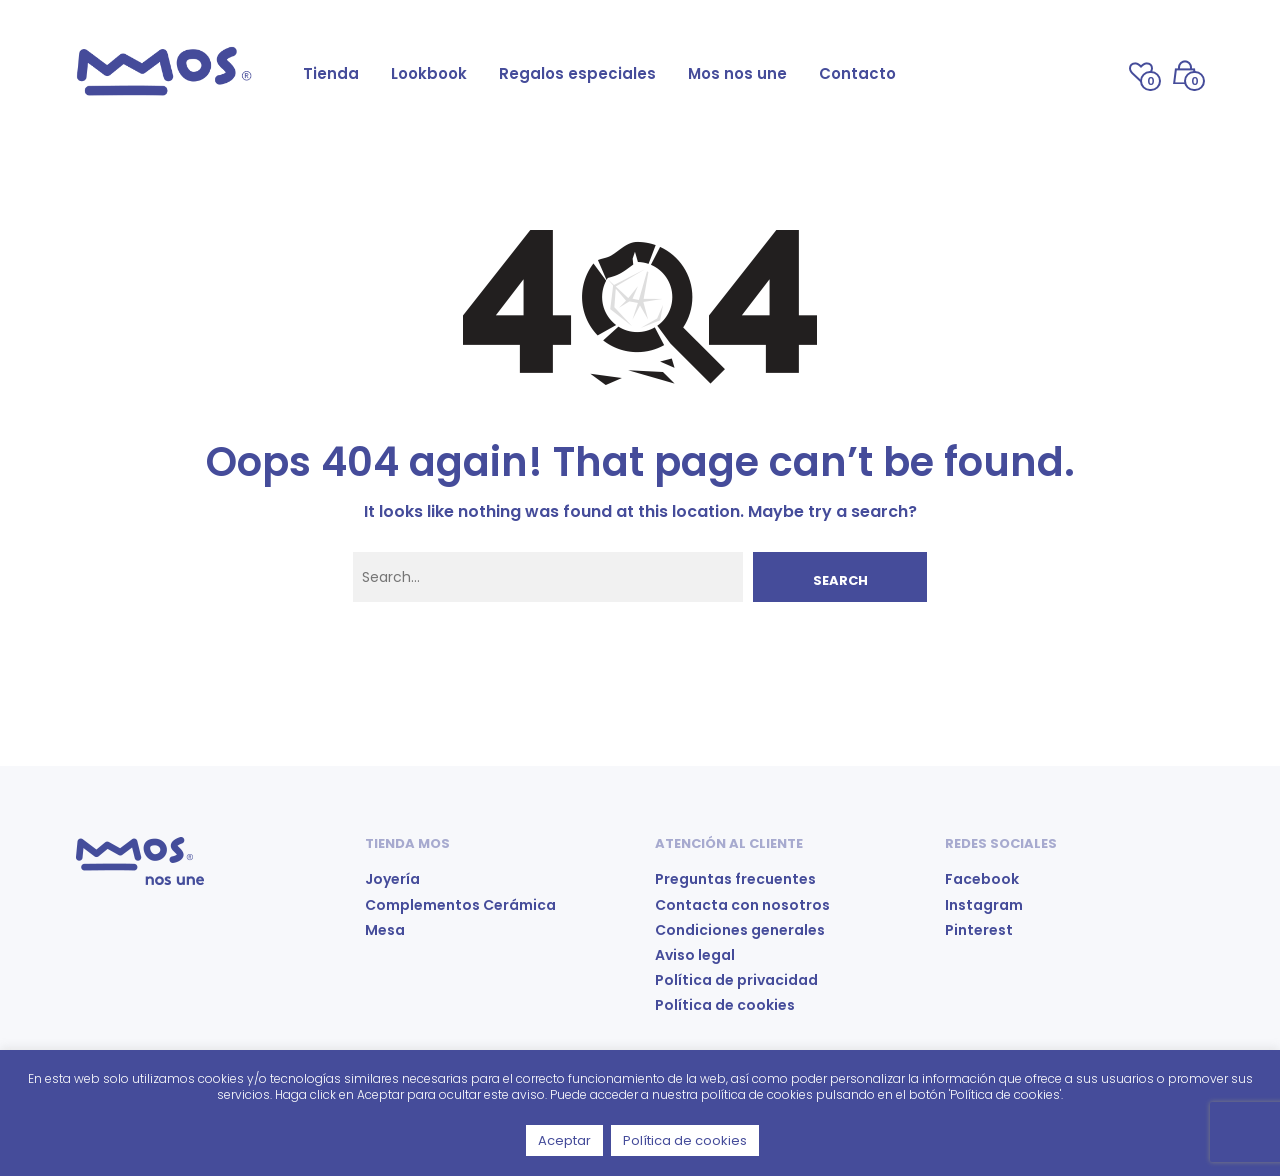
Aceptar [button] (564, 1140)
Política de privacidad (736, 980)
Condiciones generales (740, 930)
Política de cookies (725, 1005)
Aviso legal (695, 955)
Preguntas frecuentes (735, 879)
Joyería (392, 879)
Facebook (982, 879)
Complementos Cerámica (460, 905)
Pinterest (979, 930)
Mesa (385, 930)
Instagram (984, 905)
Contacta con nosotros (742, 905)
